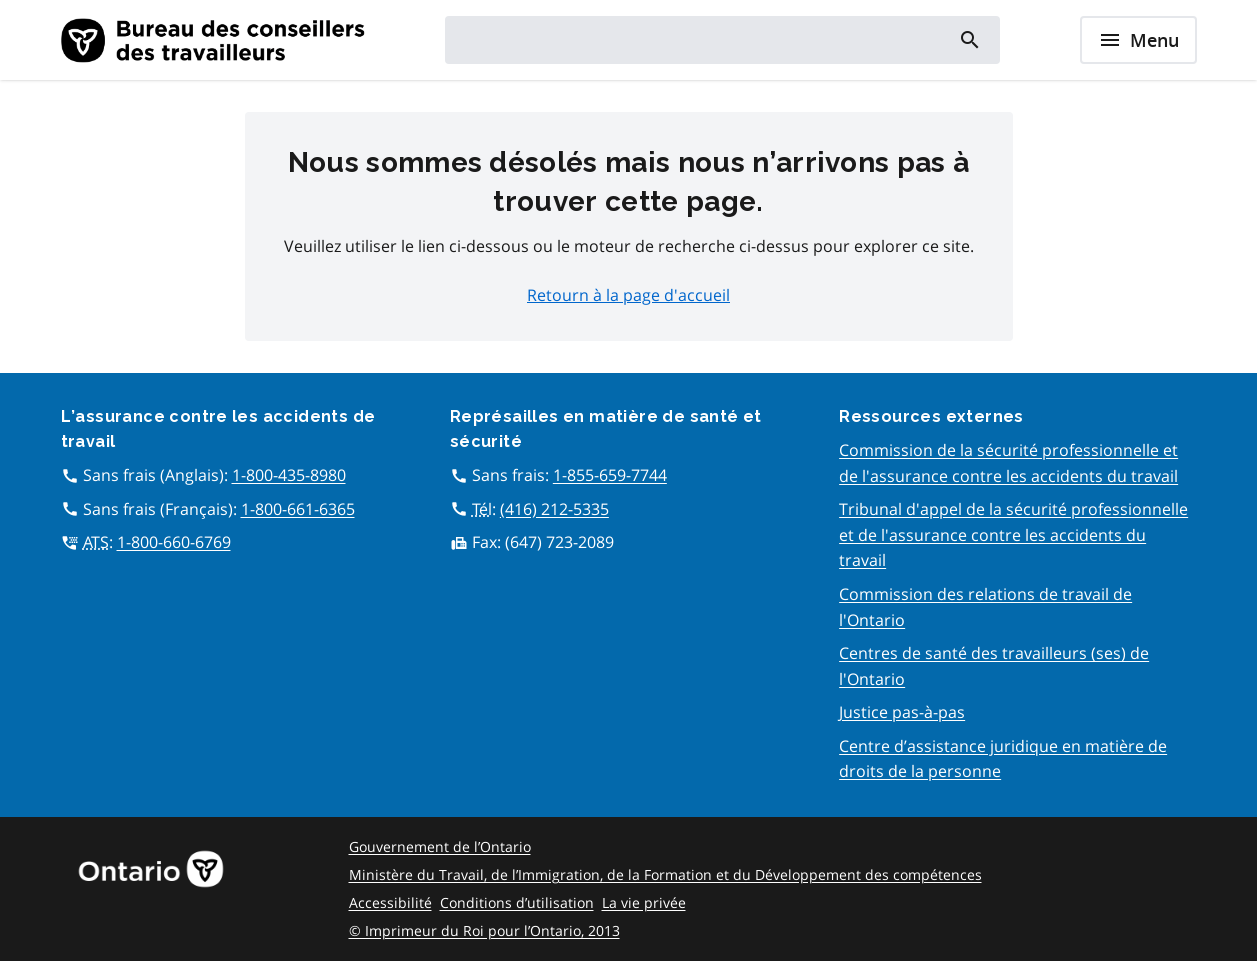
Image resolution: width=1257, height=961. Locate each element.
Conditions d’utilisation (517, 902)
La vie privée (644, 902)
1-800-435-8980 (289, 475)
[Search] (968, 40)
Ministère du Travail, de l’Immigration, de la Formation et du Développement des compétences (665, 874)
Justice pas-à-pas (902, 712)
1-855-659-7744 (610, 475)
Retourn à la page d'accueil (628, 295)
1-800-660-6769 (174, 542)
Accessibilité (390, 902)
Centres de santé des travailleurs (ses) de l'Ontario (994, 666)
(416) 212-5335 (554, 509)
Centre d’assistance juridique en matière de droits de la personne (1003, 759)
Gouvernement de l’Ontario (440, 846)
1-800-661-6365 (298, 509)
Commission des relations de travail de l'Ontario (985, 607)
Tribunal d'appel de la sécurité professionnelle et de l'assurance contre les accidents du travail (1013, 534)
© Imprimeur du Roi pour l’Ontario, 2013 (484, 930)
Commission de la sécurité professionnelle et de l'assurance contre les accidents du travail (1008, 463)
